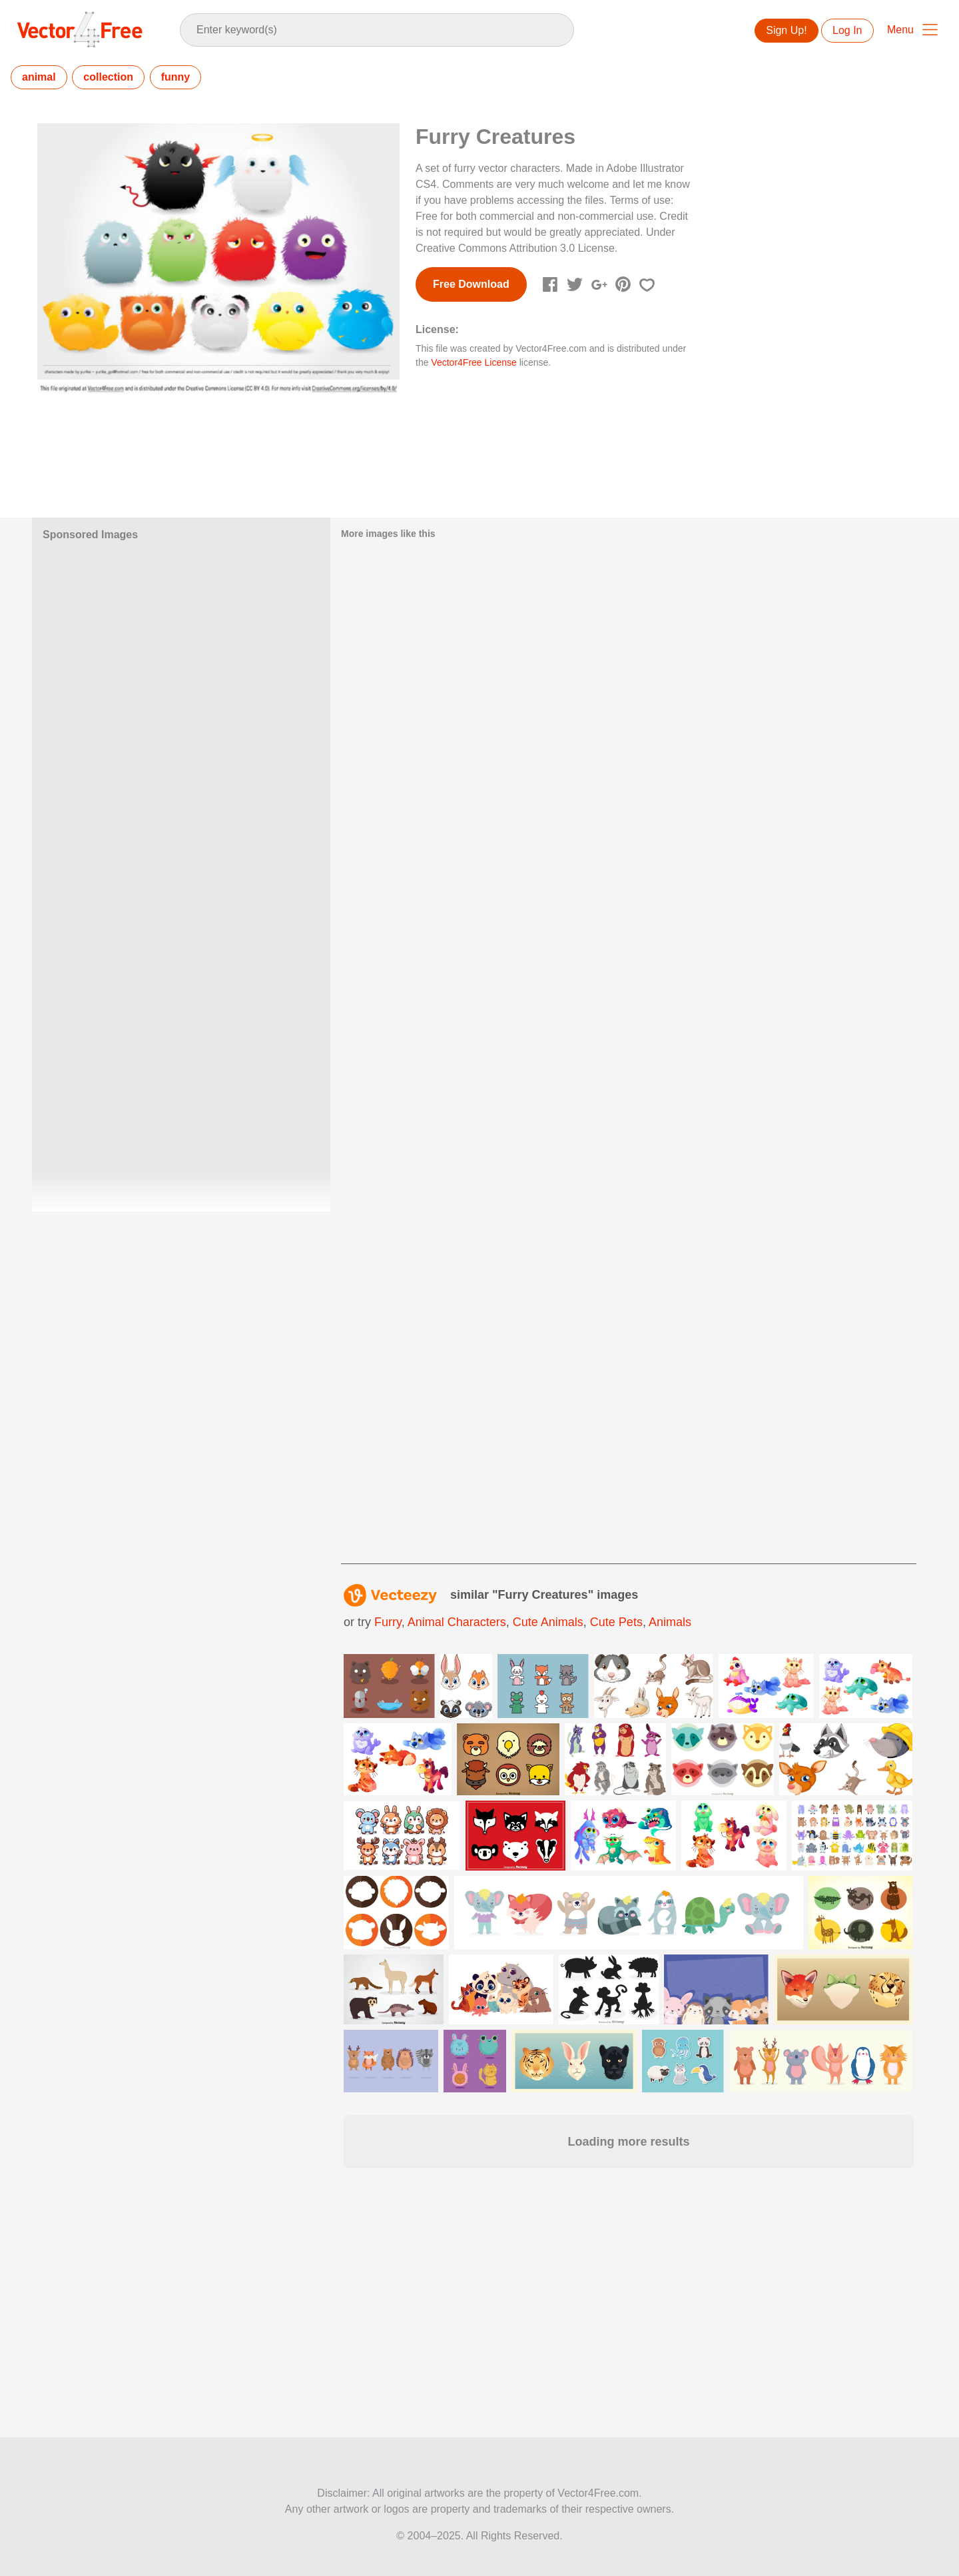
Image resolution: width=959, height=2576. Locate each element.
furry (388, 1622)
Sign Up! (786, 30)
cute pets (616, 1622)
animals (670, 1622)
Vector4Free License (473, 362)
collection (108, 77)
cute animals (548, 1622)
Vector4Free (80, 29)
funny (175, 77)
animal (39, 77)
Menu (900, 29)
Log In (847, 30)
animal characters (457, 1622)
